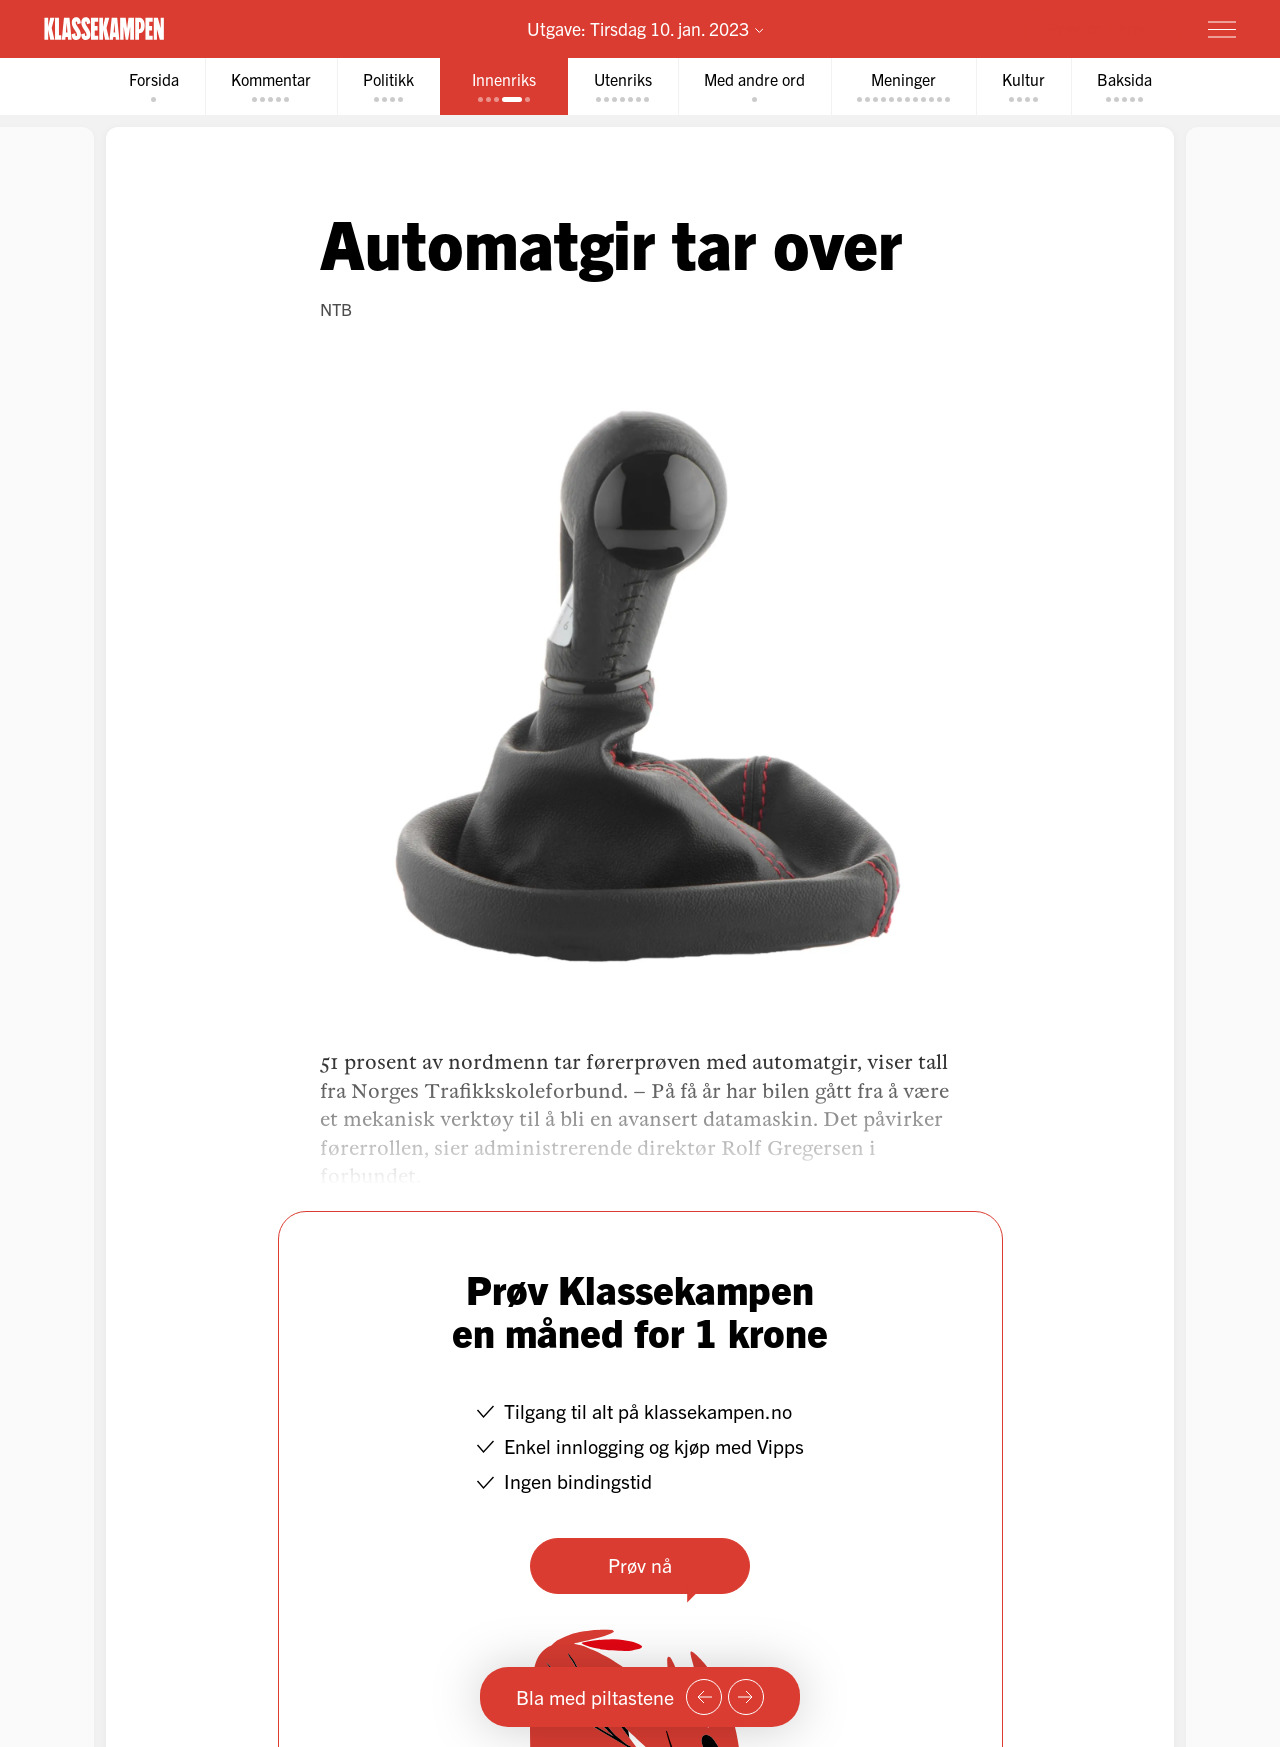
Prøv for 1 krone (1103, 28)
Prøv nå (640, 1564)
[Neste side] (746, 1697)
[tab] (154, 86)
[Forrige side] (704, 1697)
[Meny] (1222, 29)
